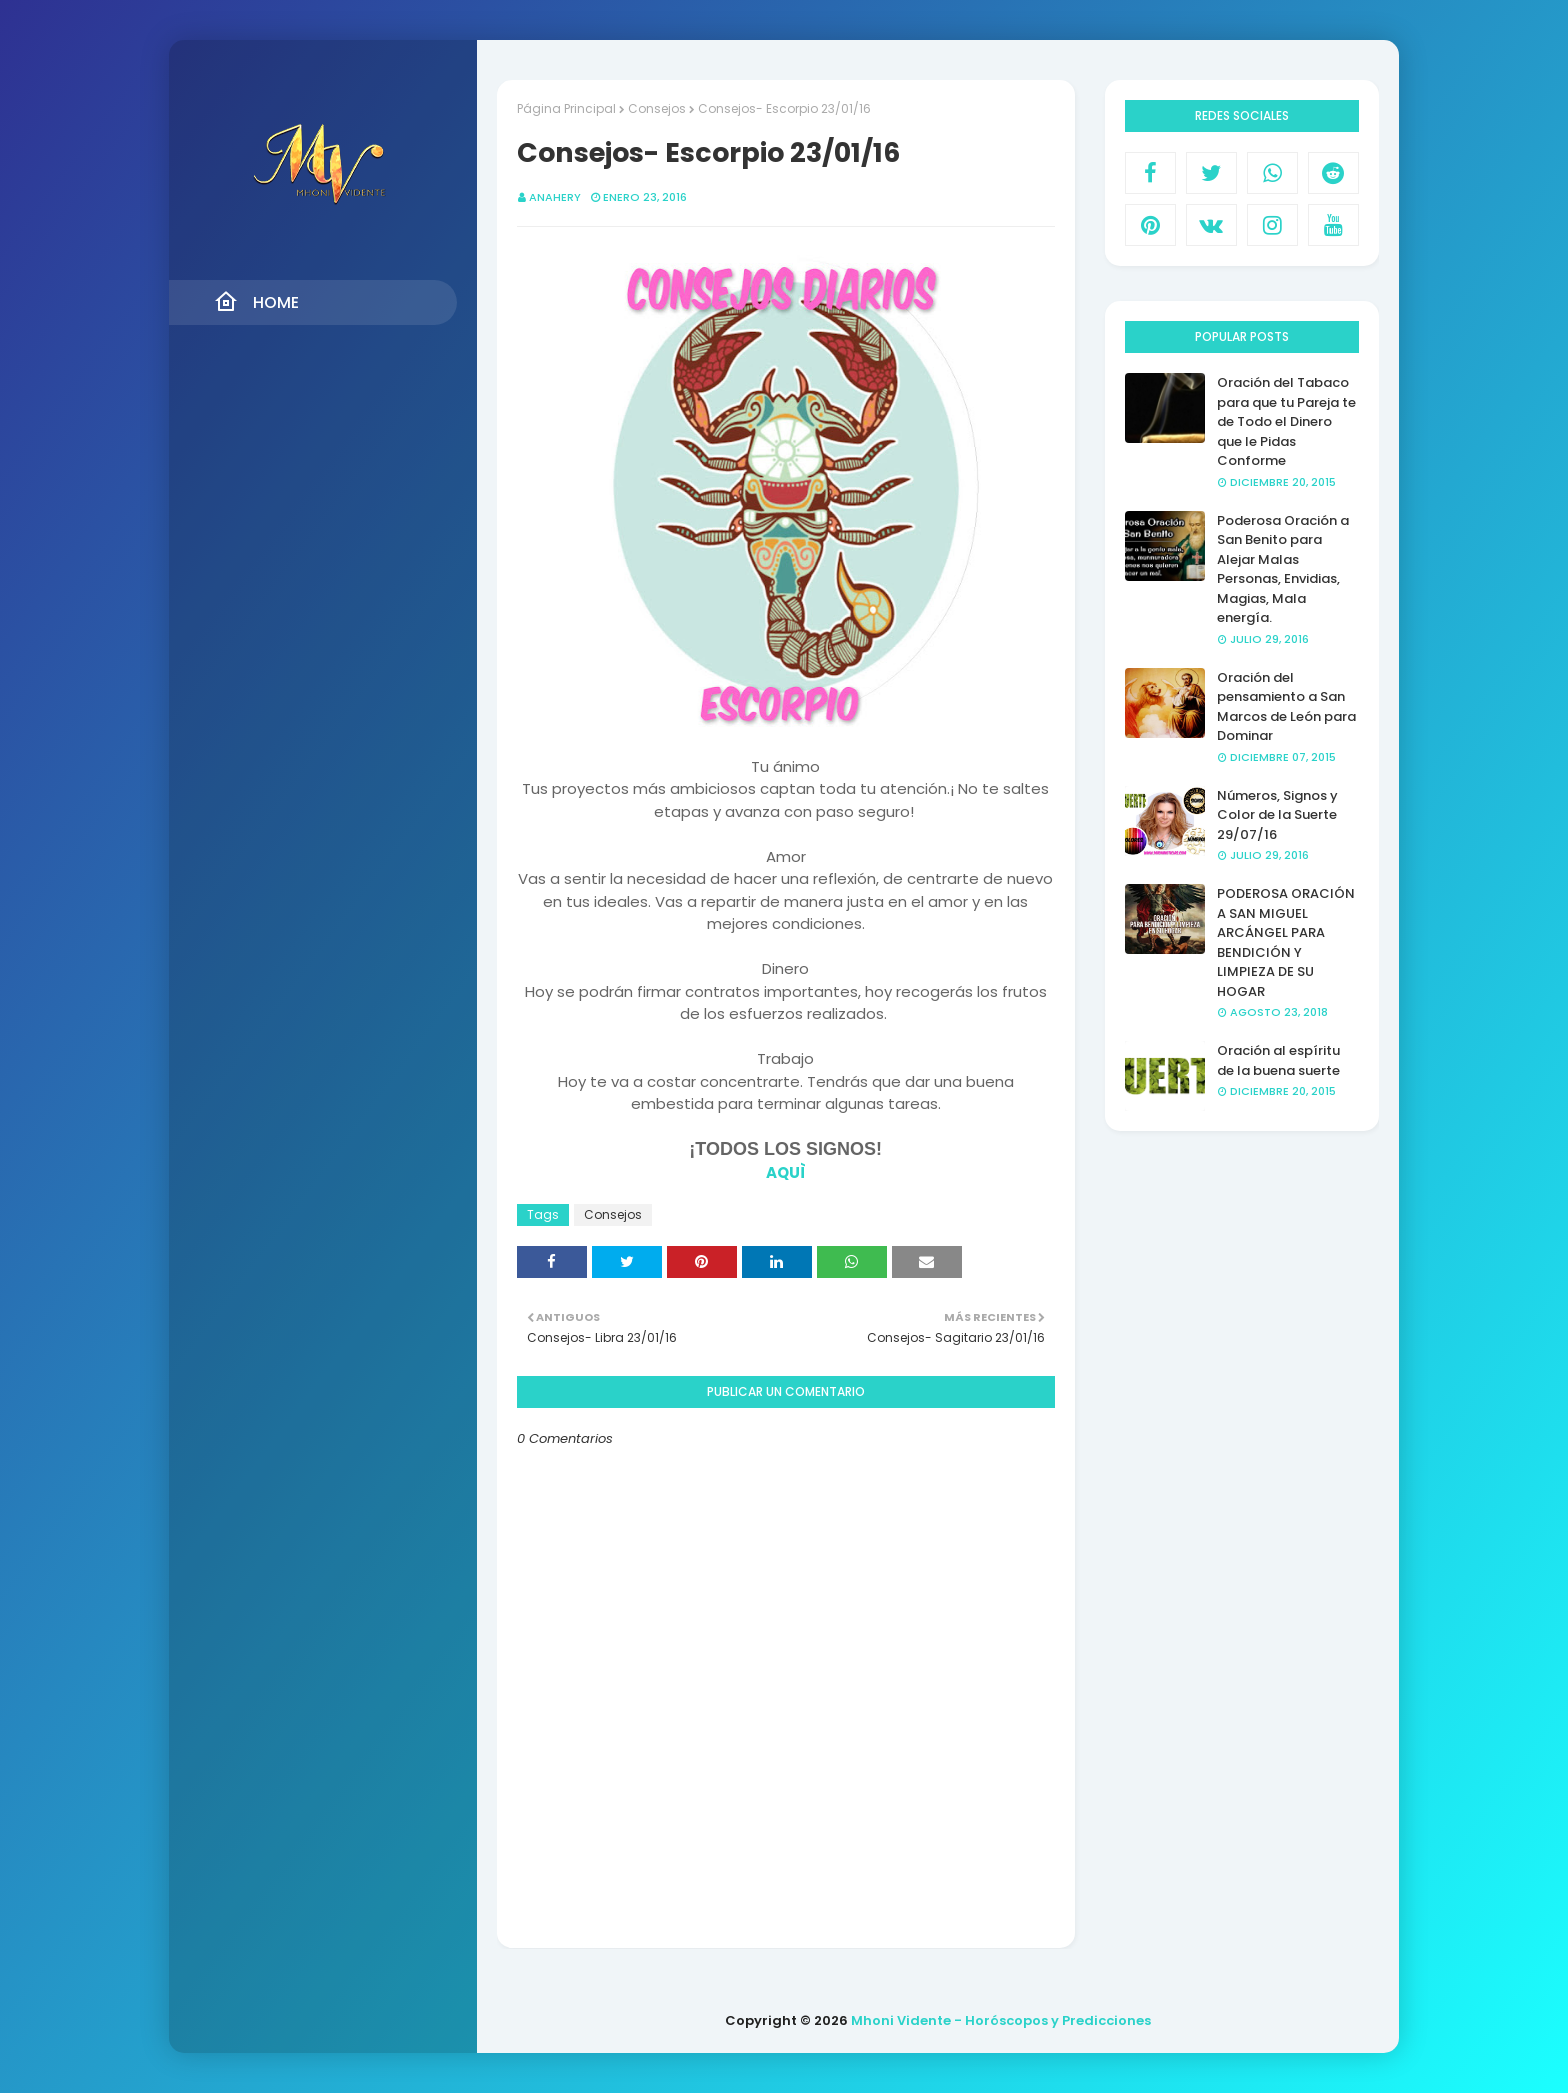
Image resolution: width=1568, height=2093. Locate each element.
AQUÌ (786, 1172)
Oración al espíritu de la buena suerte (1278, 1060)
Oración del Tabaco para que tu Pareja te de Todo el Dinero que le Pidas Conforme (1286, 421)
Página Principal (566, 108)
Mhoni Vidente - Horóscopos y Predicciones (1001, 2020)
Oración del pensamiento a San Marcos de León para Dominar (1286, 707)
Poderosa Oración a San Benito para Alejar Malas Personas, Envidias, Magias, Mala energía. (1283, 569)
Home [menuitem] (256, 302)
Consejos (657, 108)
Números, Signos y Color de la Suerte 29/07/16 (1277, 815)
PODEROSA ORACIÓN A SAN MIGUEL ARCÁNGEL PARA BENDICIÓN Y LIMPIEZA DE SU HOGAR (1286, 942)
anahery (555, 197)
